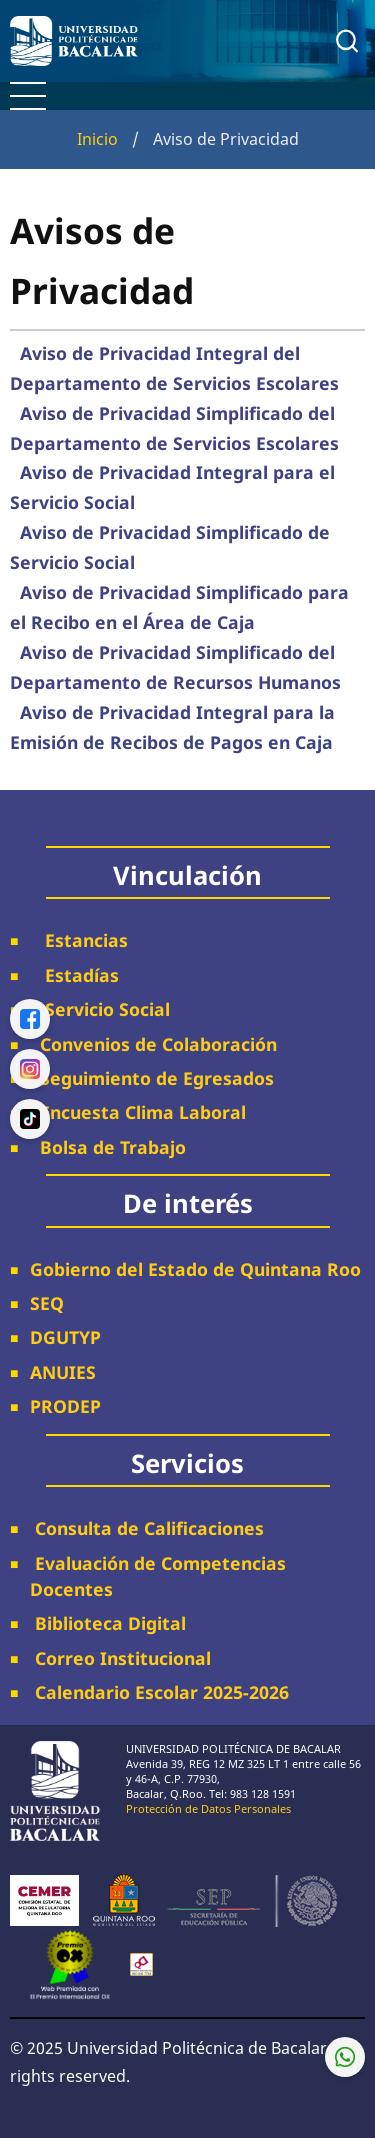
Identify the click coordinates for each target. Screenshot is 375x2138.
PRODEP (65, 1406)
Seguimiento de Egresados (157, 1078)
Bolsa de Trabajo (113, 1147)
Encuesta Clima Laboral (138, 1112)
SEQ (47, 1303)
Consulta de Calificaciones (147, 1528)
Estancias (79, 940)
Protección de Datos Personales (208, 1808)
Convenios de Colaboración (153, 1044)
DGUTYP (65, 1337)
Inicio (97, 139)
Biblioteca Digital (108, 1623)
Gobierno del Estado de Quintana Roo (195, 1269)
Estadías (74, 975)
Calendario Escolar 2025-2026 (159, 1692)
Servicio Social (100, 1009)
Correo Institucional (120, 1658)
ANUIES (63, 1372)
